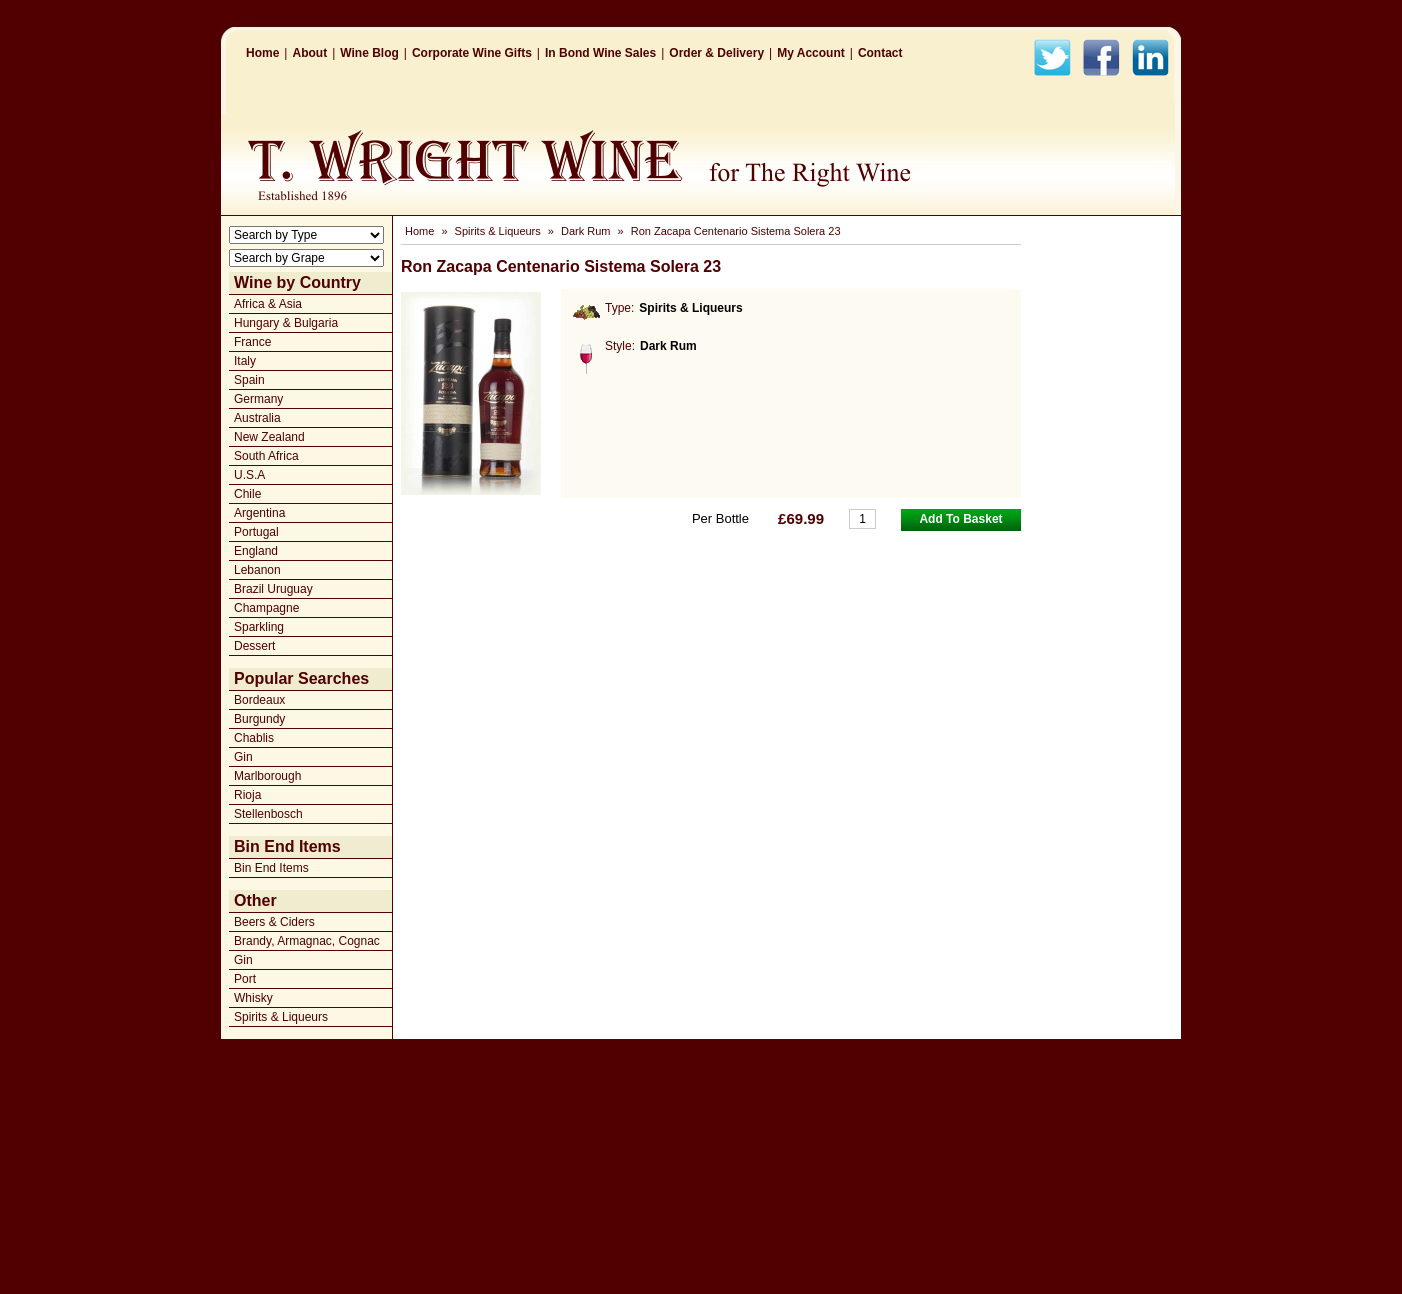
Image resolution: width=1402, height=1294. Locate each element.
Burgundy (259, 719)
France (252, 342)
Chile (247, 494)
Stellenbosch (268, 814)
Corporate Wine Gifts (472, 53)
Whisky (253, 998)
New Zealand (269, 437)
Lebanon (257, 570)
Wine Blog (369, 53)
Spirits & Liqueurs (281, 1017)
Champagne (266, 608)
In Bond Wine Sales (600, 53)
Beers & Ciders (274, 922)
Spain (249, 380)
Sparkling (259, 627)
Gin (243, 757)
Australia (257, 418)
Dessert (254, 646)
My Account (811, 53)
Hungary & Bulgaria (286, 323)
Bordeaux (259, 700)
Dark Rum (586, 231)
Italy (245, 361)
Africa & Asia (268, 304)
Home (262, 53)
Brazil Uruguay (273, 589)
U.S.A (249, 475)
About (309, 53)
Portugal (256, 532)
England (256, 551)
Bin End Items (271, 868)
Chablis (254, 738)
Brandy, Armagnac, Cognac (307, 941)
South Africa (266, 456)
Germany (258, 399)
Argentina (259, 513)
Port (245, 979)
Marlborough (267, 776)
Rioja (247, 795)
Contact (880, 53)
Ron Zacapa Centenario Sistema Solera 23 (736, 231)
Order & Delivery (716, 53)
